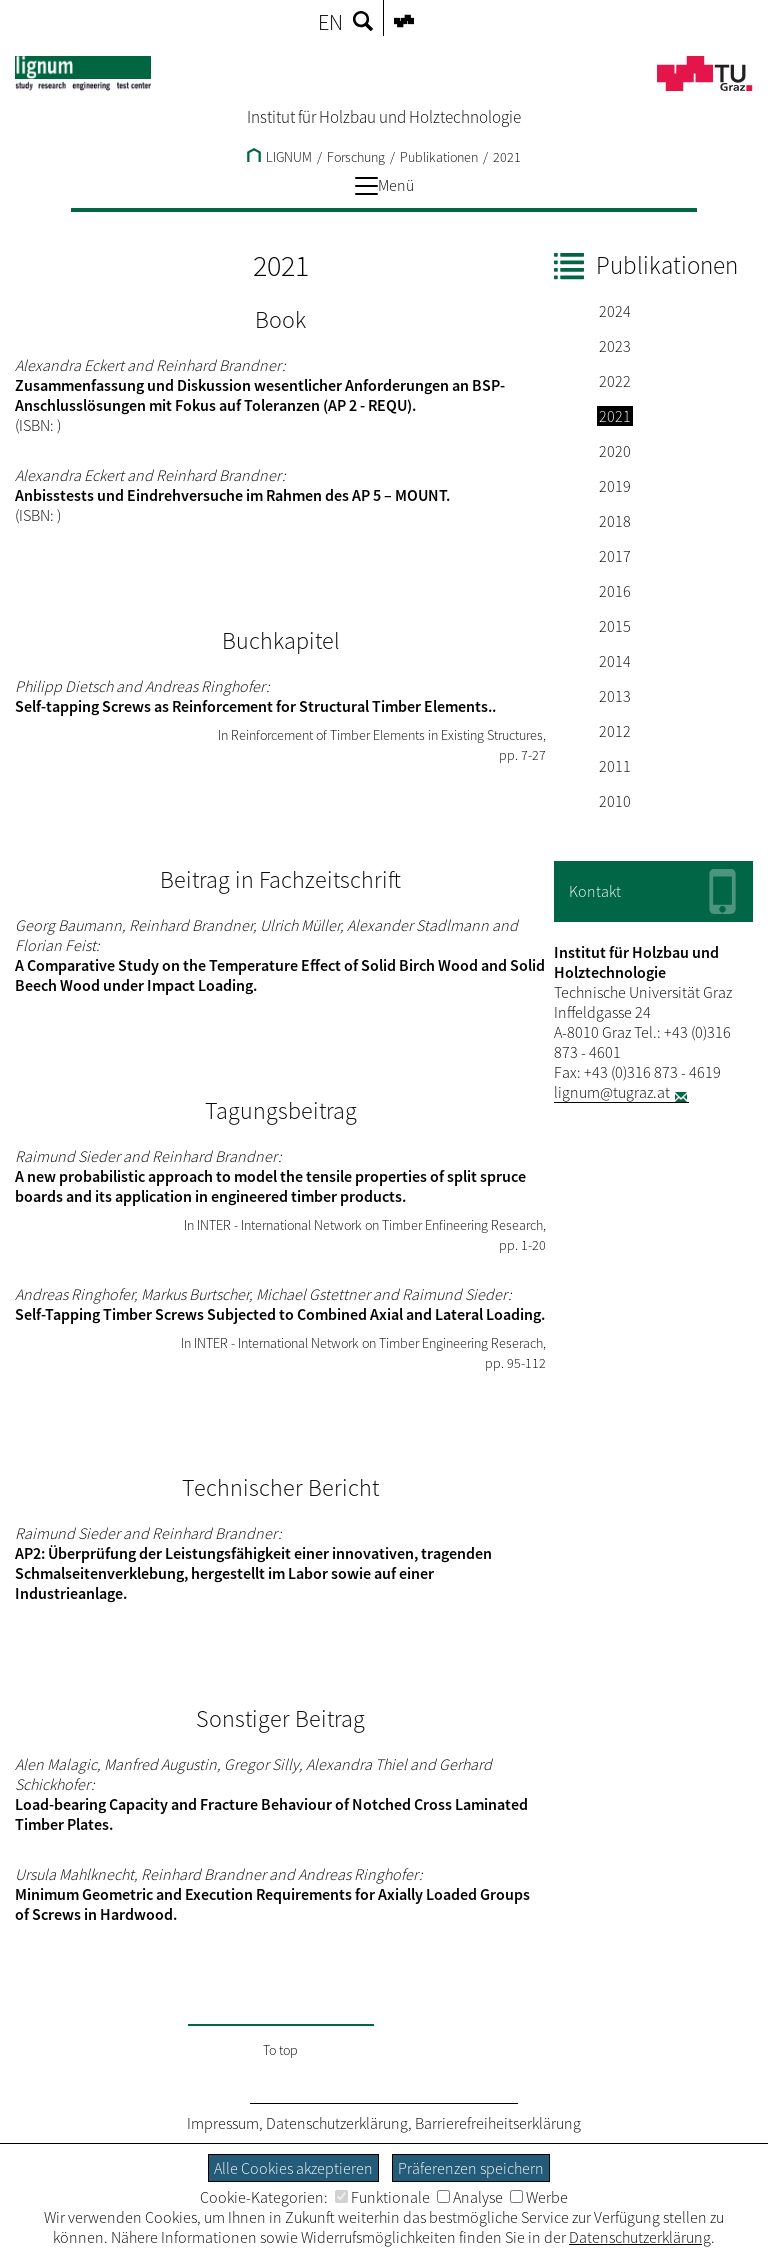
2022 (615, 381)
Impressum (223, 2123)
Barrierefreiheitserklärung (498, 2123)
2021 (507, 157)
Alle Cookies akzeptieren (293, 2168)
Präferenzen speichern (471, 2168)
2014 (615, 661)
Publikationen (439, 157)
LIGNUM (279, 157)
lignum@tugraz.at (612, 1092)
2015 (615, 626)
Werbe (539, 2197)
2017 (615, 556)
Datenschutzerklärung (337, 2123)
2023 (615, 346)
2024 (615, 311)
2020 (615, 451)
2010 (615, 801)
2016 (615, 591)
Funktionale (382, 2197)
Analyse (470, 2197)
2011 (615, 766)
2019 (615, 486)
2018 (615, 521)
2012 (615, 731)
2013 (615, 696)
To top (280, 2050)
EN (330, 22)
